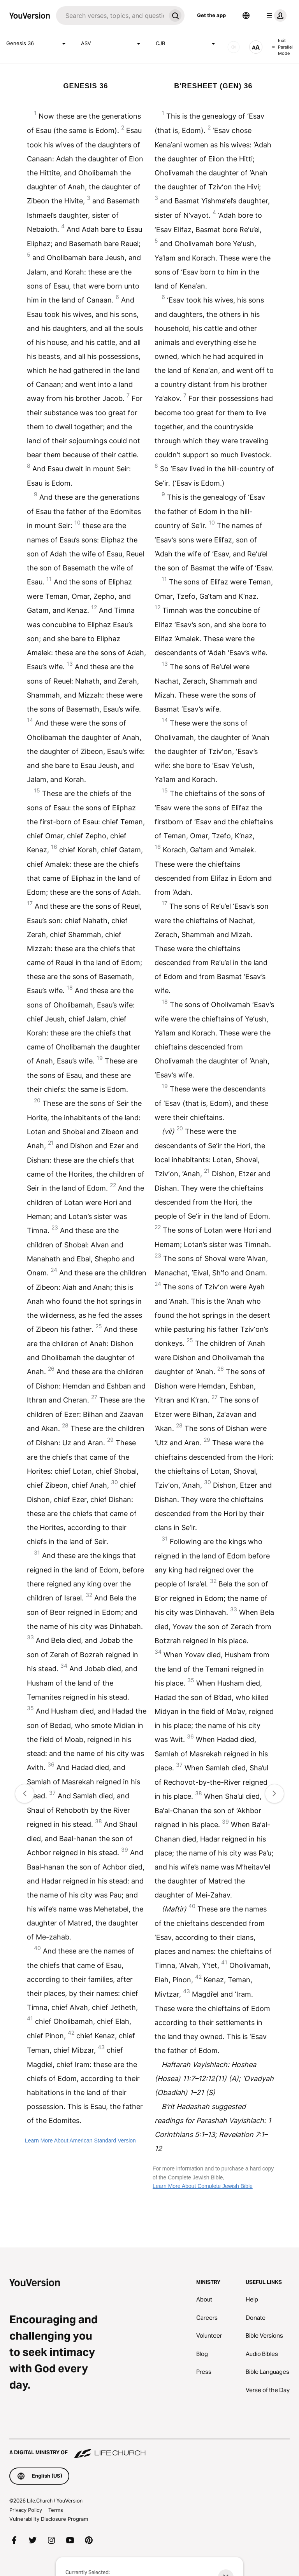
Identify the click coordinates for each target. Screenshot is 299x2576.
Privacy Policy (25, 2510)
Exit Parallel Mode (282, 47)
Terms (55, 2510)
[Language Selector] (246, 15)
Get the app (211, 15)
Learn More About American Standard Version (80, 2140)
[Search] (111, 15)
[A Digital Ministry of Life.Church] (149, 2449)
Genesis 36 (37, 43)
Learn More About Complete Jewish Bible (203, 2186)
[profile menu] (275, 15)
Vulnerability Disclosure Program (48, 2519)
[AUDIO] (233, 47)
